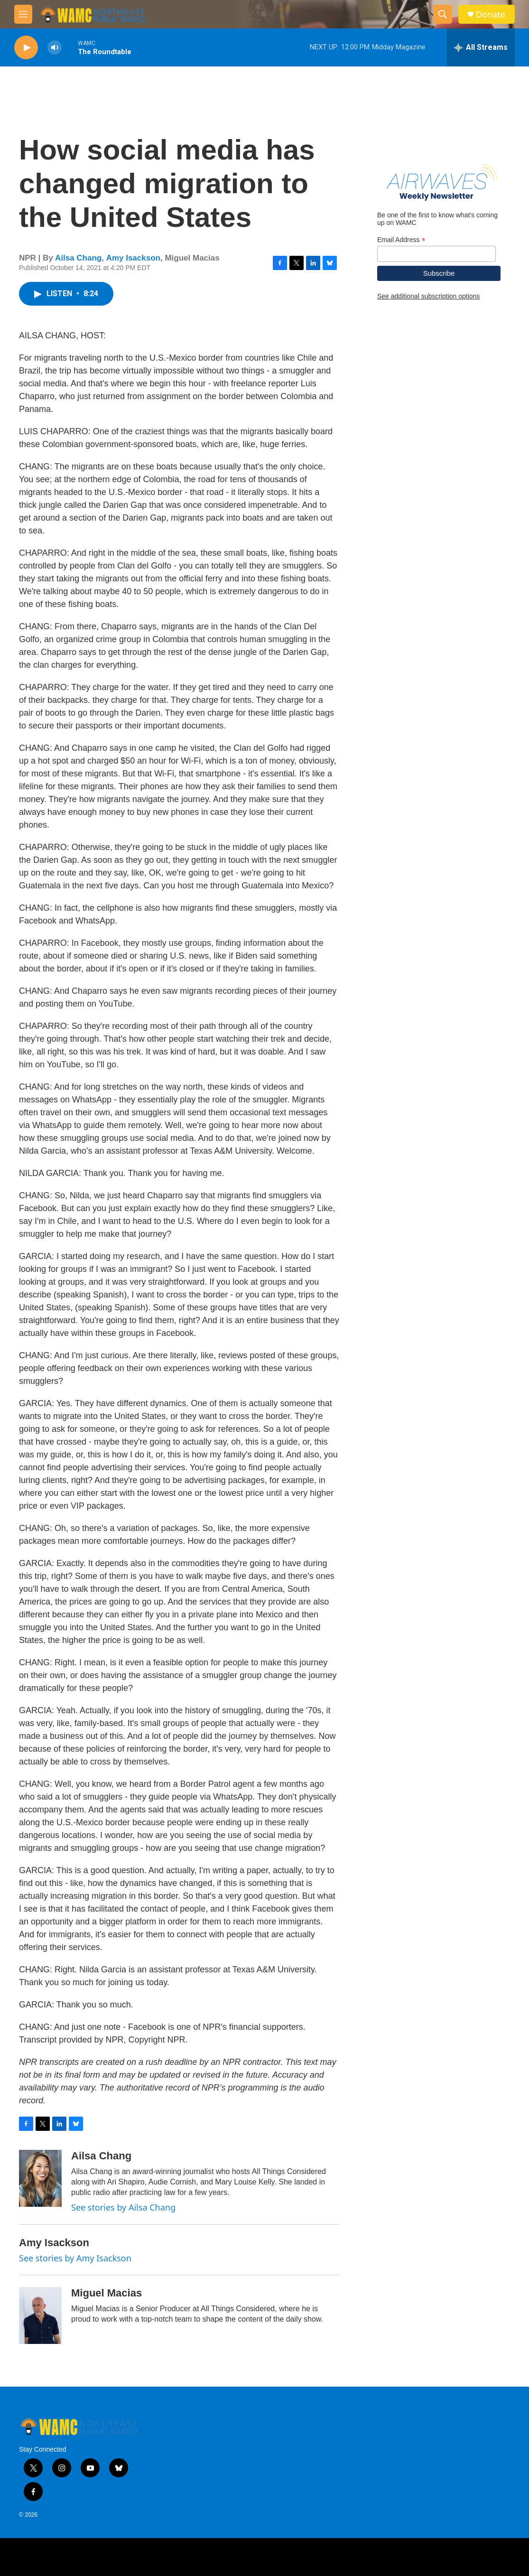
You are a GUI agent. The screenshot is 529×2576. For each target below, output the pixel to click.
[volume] (54, 47)
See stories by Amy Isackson (75, 2258)
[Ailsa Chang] (40, 2178)
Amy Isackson (133, 257)
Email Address (401, 239)
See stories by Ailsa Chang (123, 2207)
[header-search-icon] (442, 14)
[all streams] (481, 47)
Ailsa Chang (78, 257)
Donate (490, 14)
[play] (26, 47)
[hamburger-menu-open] (23, 14)
